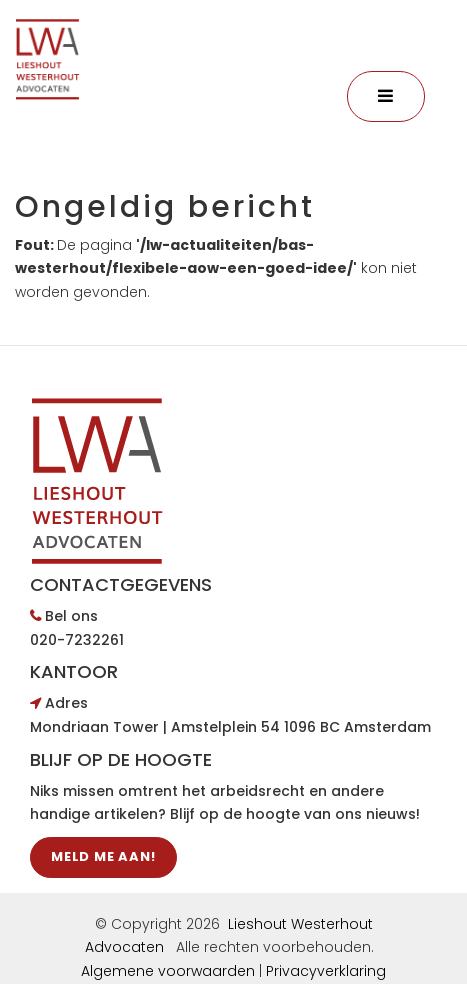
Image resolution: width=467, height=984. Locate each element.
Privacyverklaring (326, 971)
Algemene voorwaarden (168, 971)
